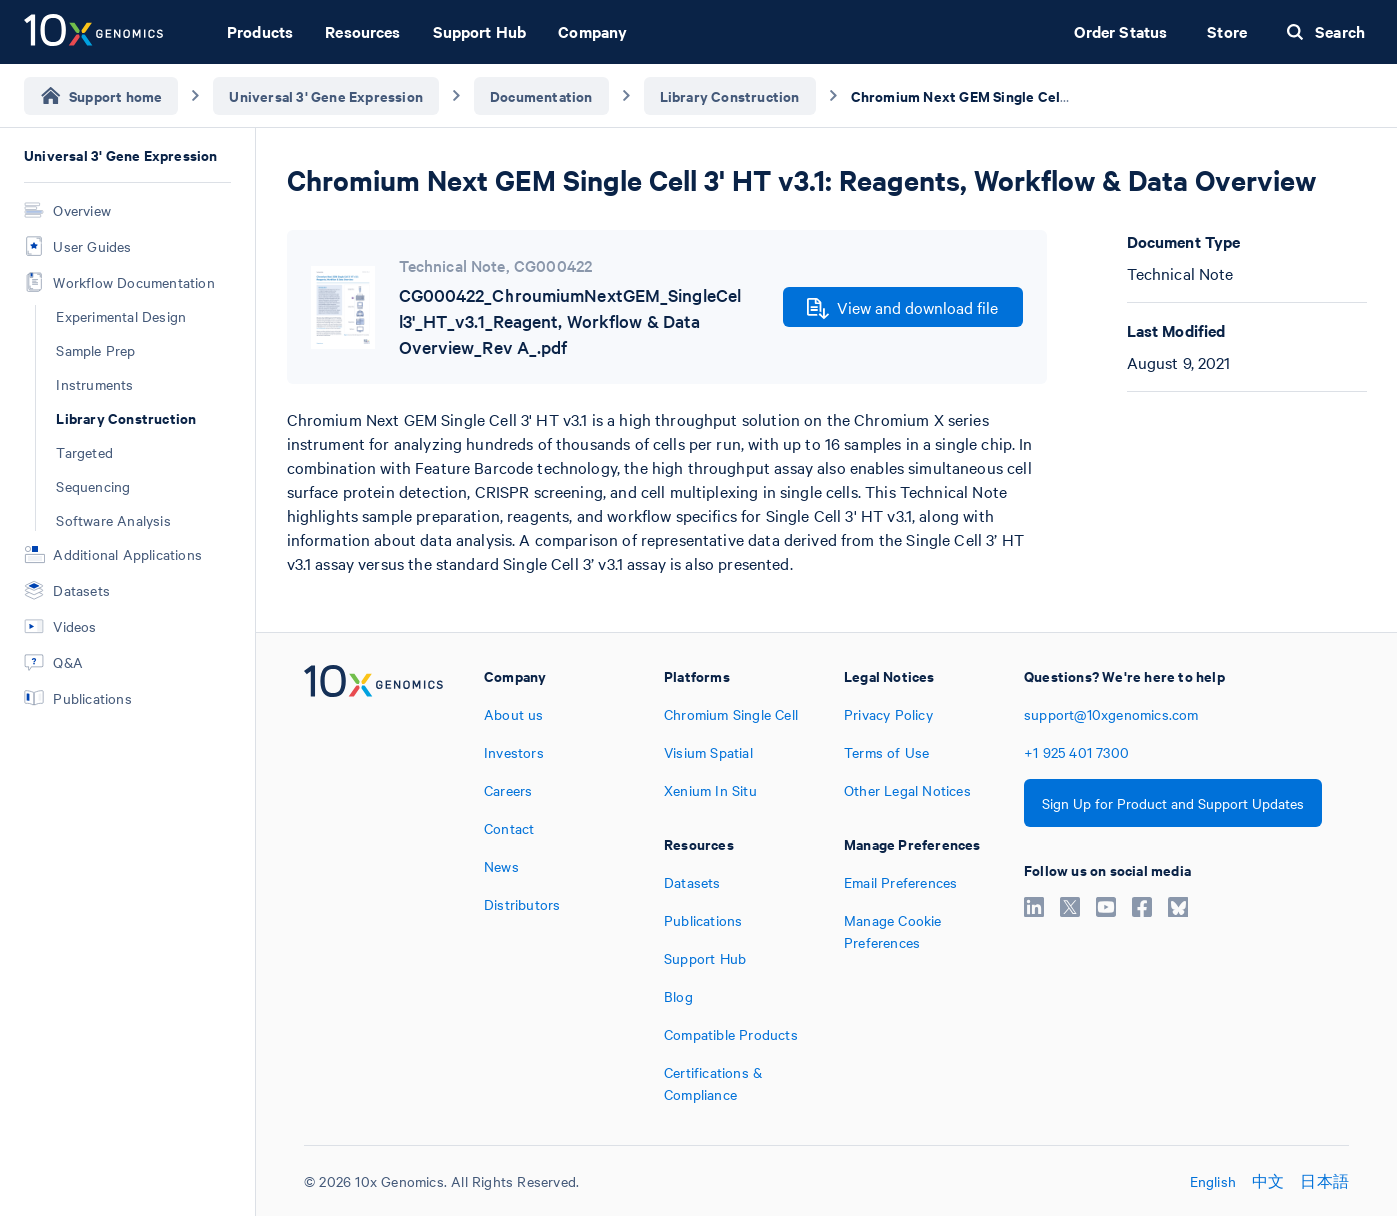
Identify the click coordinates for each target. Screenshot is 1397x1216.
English (1213, 1181)
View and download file (902, 308)
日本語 (1324, 1181)
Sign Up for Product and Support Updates (1173, 803)
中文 (1268, 1181)
